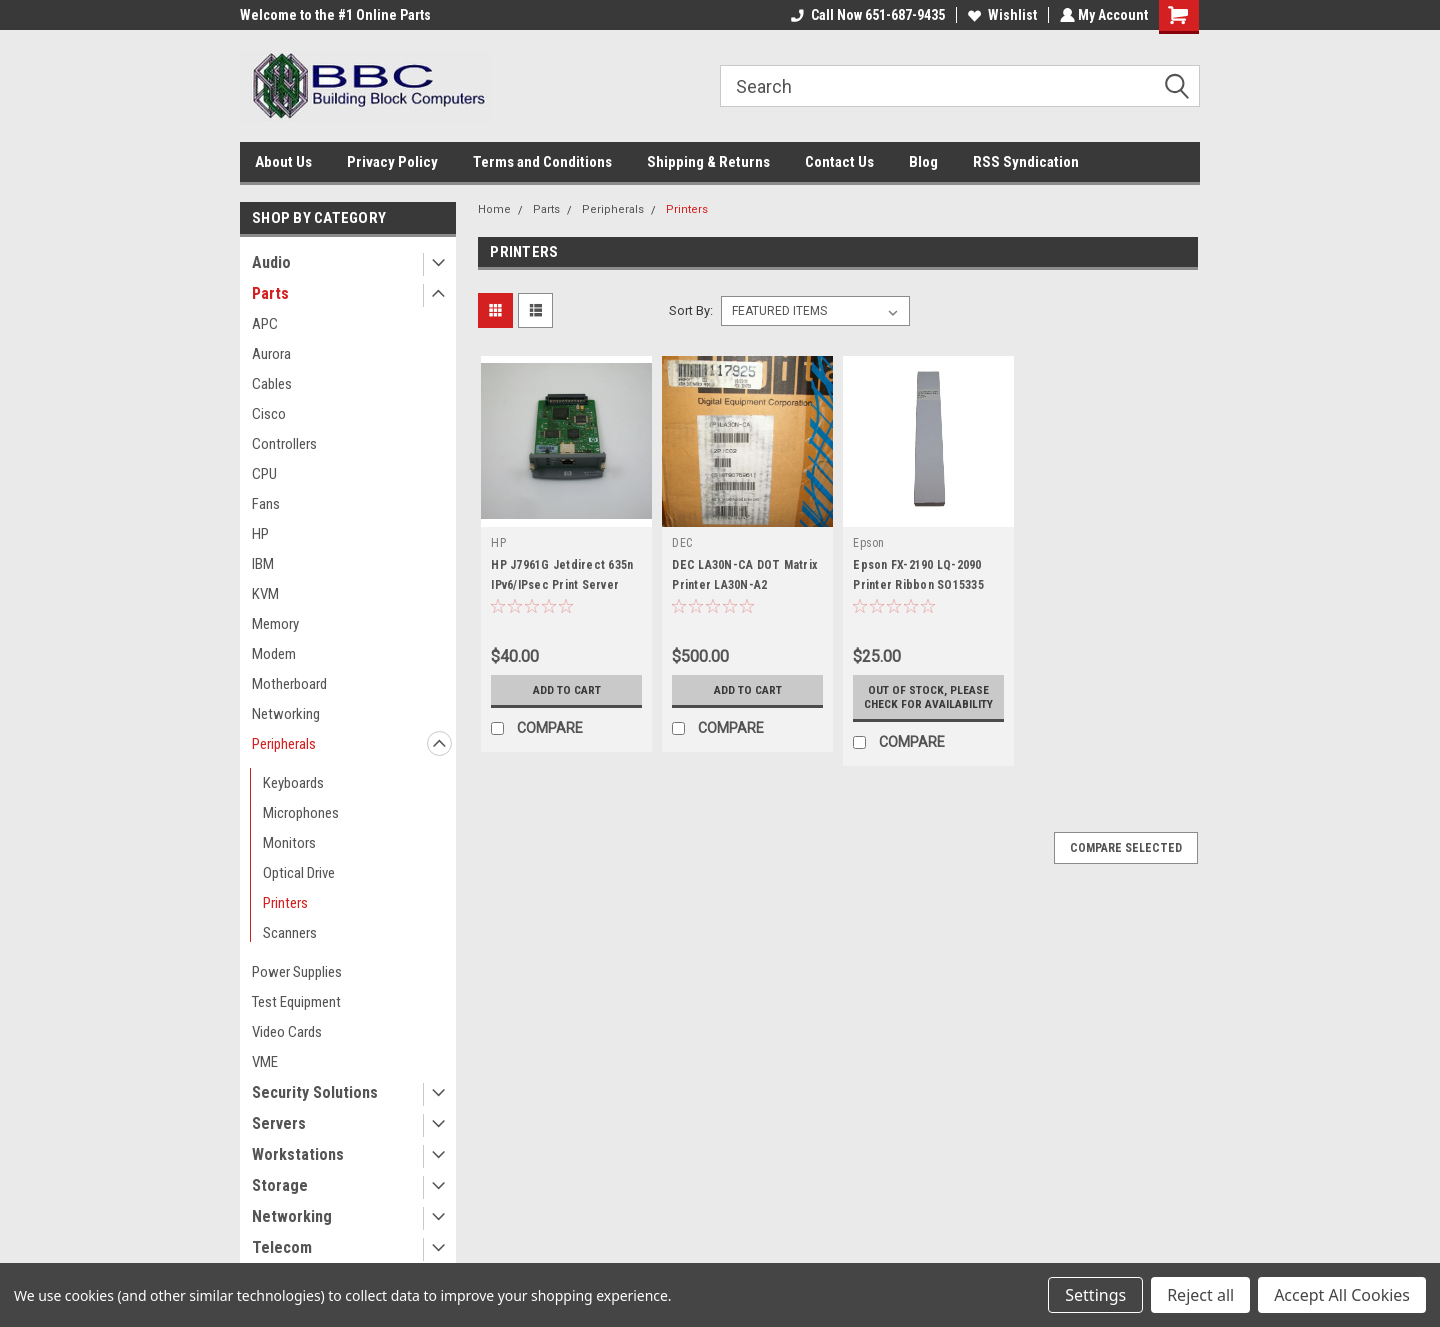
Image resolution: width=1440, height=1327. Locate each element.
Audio (271, 262)
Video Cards (287, 1032)
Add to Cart (566, 690)
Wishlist (1000, 15)
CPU (264, 474)
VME (265, 1062)
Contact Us (839, 162)
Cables (272, 384)
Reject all (1200, 1295)
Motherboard (289, 684)
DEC (682, 543)
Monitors (289, 843)
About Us (283, 162)
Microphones (301, 813)
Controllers (284, 444)
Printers (285, 903)
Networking (286, 714)
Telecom (282, 1247)
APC (265, 324)
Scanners (290, 933)
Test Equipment (296, 1002)
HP (260, 534)
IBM (263, 564)
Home (494, 209)
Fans (266, 504)
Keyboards (293, 783)
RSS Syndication (1026, 162)
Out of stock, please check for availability (928, 704)
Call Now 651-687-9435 (866, 15)
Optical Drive (299, 873)
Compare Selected (1126, 862)
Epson (868, 543)
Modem (274, 654)
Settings (1095, 1295)
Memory (275, 624)
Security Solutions (315, 1092)
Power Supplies (297, 972)
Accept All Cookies (1342, 1295)
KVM (265, 594)
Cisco (269, 414)
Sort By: (691, 310)
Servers (279, 1123)
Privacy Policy (392, 162)
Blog (923, 162)
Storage (280, 1185)
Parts (270, 293)
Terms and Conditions (542, 162)
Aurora (271, 354)
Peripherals (284, 744)
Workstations (298, 1154)
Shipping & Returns (708, 162)
